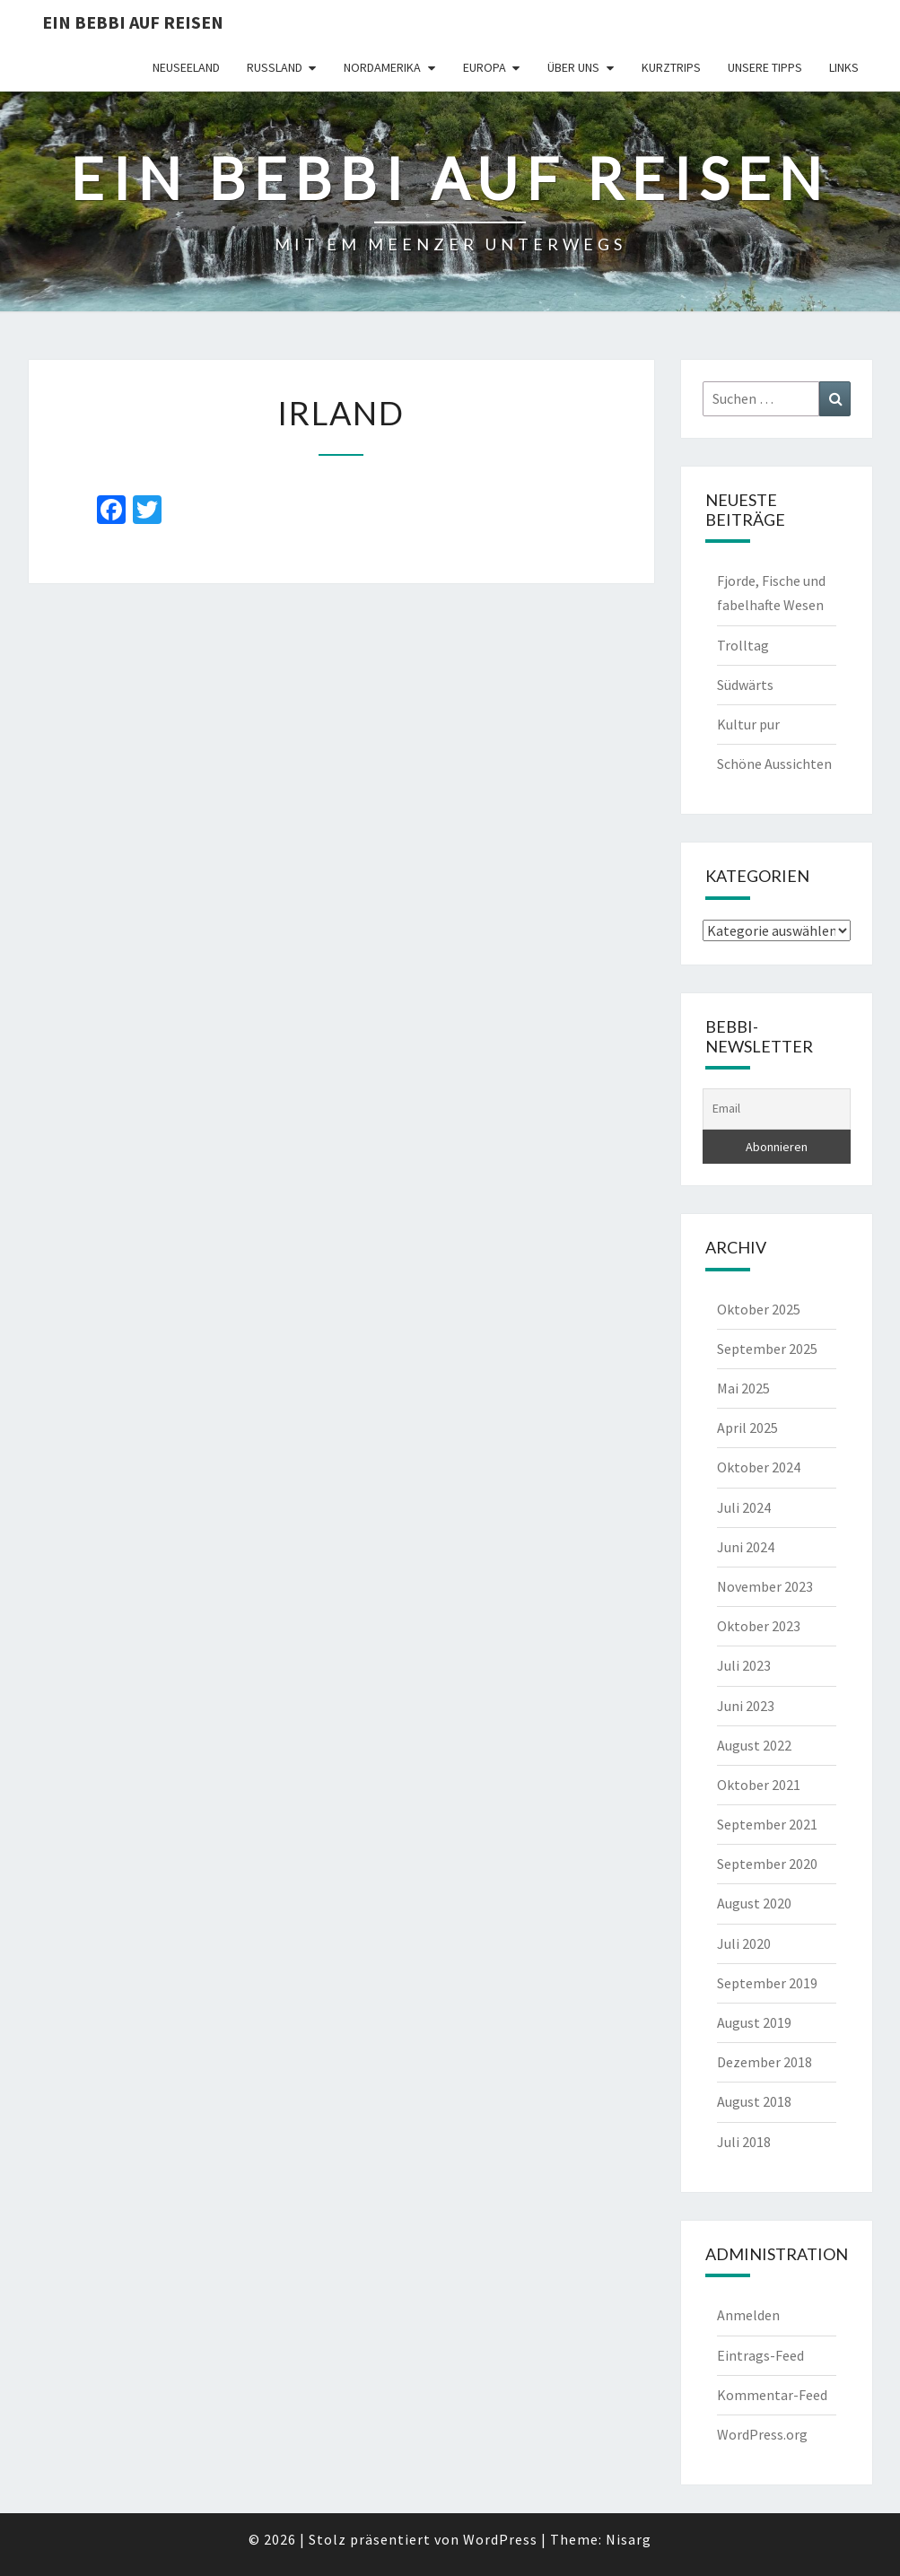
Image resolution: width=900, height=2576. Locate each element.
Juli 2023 (744, 1665)
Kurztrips (671, 67)
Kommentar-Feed (772, 2395)
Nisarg (628, 2539)
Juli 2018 (744, 2142)
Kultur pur (748, 724)
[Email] (777, 1109)
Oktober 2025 (758, 1309)
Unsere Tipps (765, 67)
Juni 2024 (745, 1547)
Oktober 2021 (758, 1785)
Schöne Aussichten (774, 764)
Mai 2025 (743, 1388)
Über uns (573, 67)
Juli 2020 (744, 1943)
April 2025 (747, 1427)
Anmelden (748, 2315)
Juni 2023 (745, 1706)
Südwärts (745, 685)
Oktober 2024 (758, 1467)
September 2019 (767, 1983)
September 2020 (767, 1864)
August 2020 (754, 1903)
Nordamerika (382, 67)
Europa (484, 67)
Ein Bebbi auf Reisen (132, 22)
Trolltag (743, 645)
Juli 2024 (744, 1507)
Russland (274, 67)
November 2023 (765, 1586)
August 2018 (754, 2101)
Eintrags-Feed (760, 2355)
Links (844, 67)
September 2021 (767, 1824)
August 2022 (754, 1745)
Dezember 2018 (764, 2062)
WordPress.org (762, 2434)
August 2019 (754, 2022)
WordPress (500, 2539)
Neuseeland (186, 67)
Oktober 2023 (758, 1626)
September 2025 (767, 1349)
